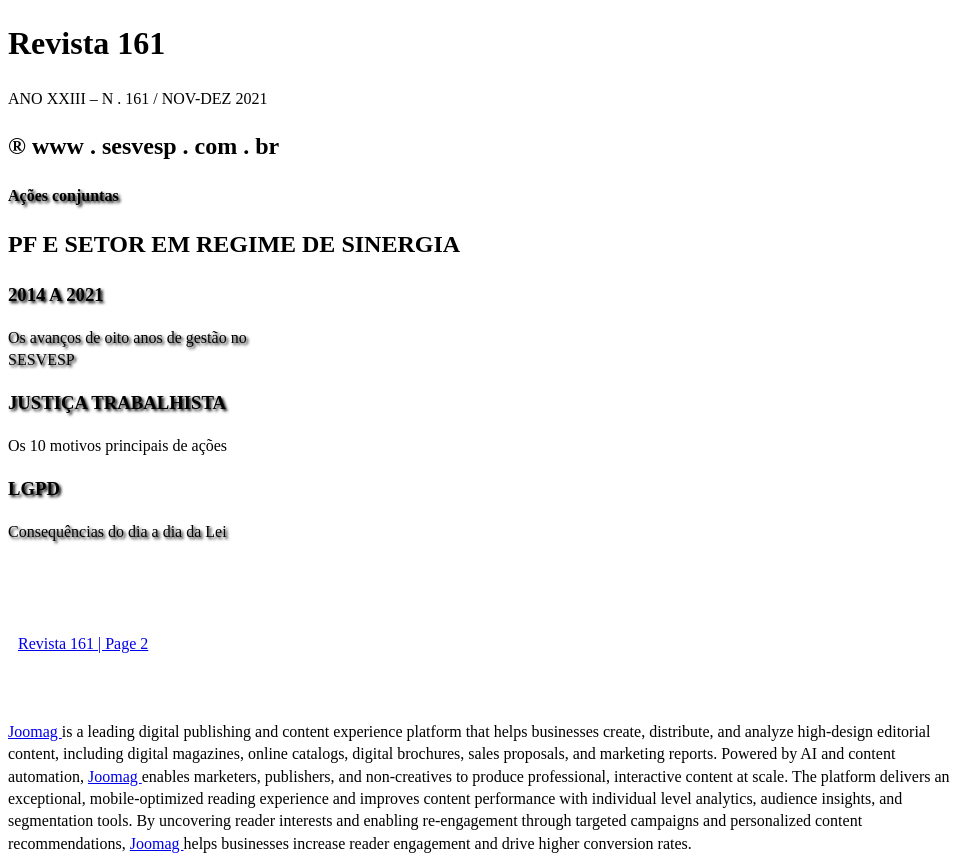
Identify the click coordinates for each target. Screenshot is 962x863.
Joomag (35, 731)
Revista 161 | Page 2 (83, 643)
